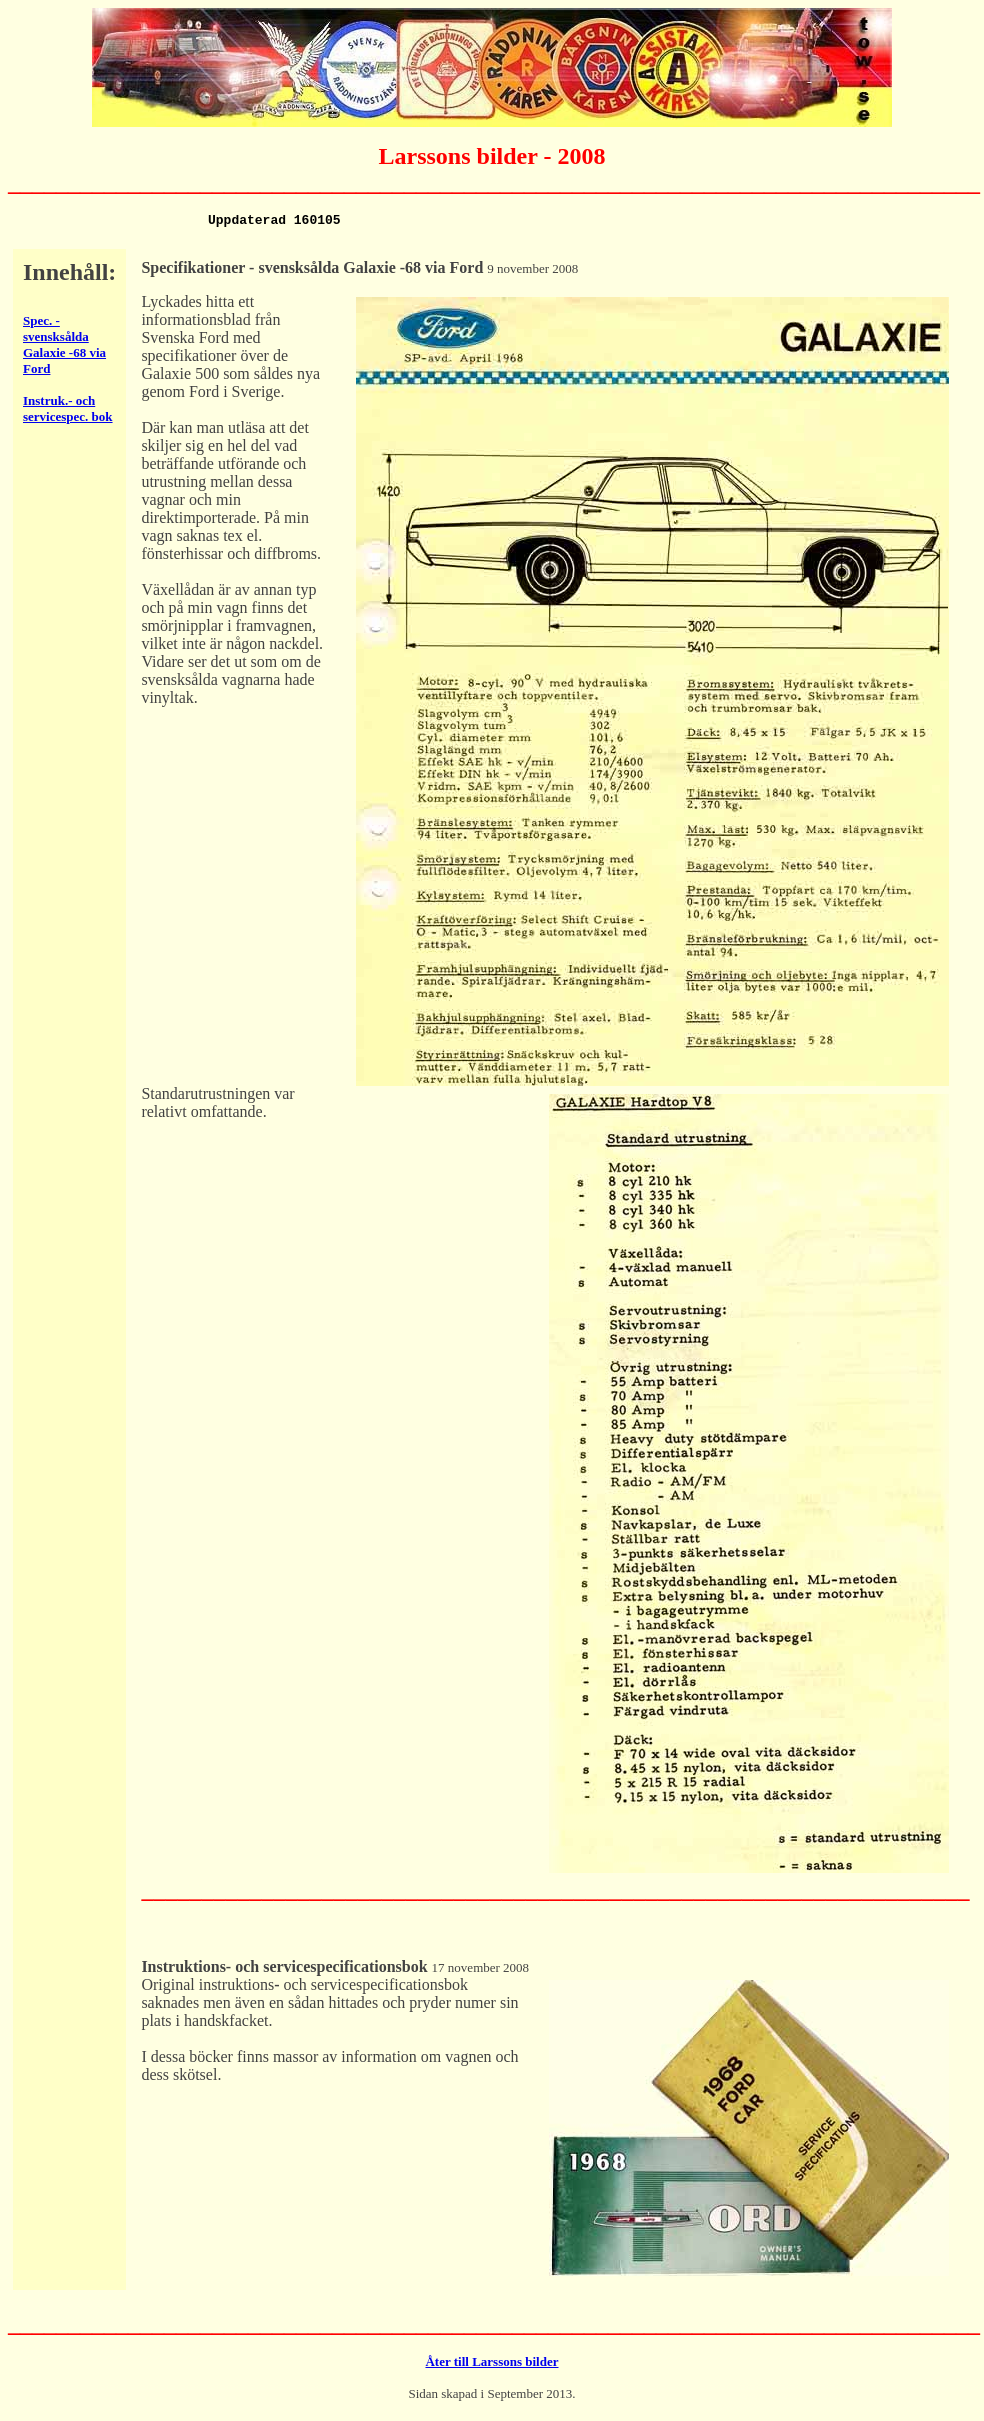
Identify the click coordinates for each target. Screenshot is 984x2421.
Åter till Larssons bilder (491, 2364)
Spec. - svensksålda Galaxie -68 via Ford (64, 347)
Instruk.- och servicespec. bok (68, 411)
